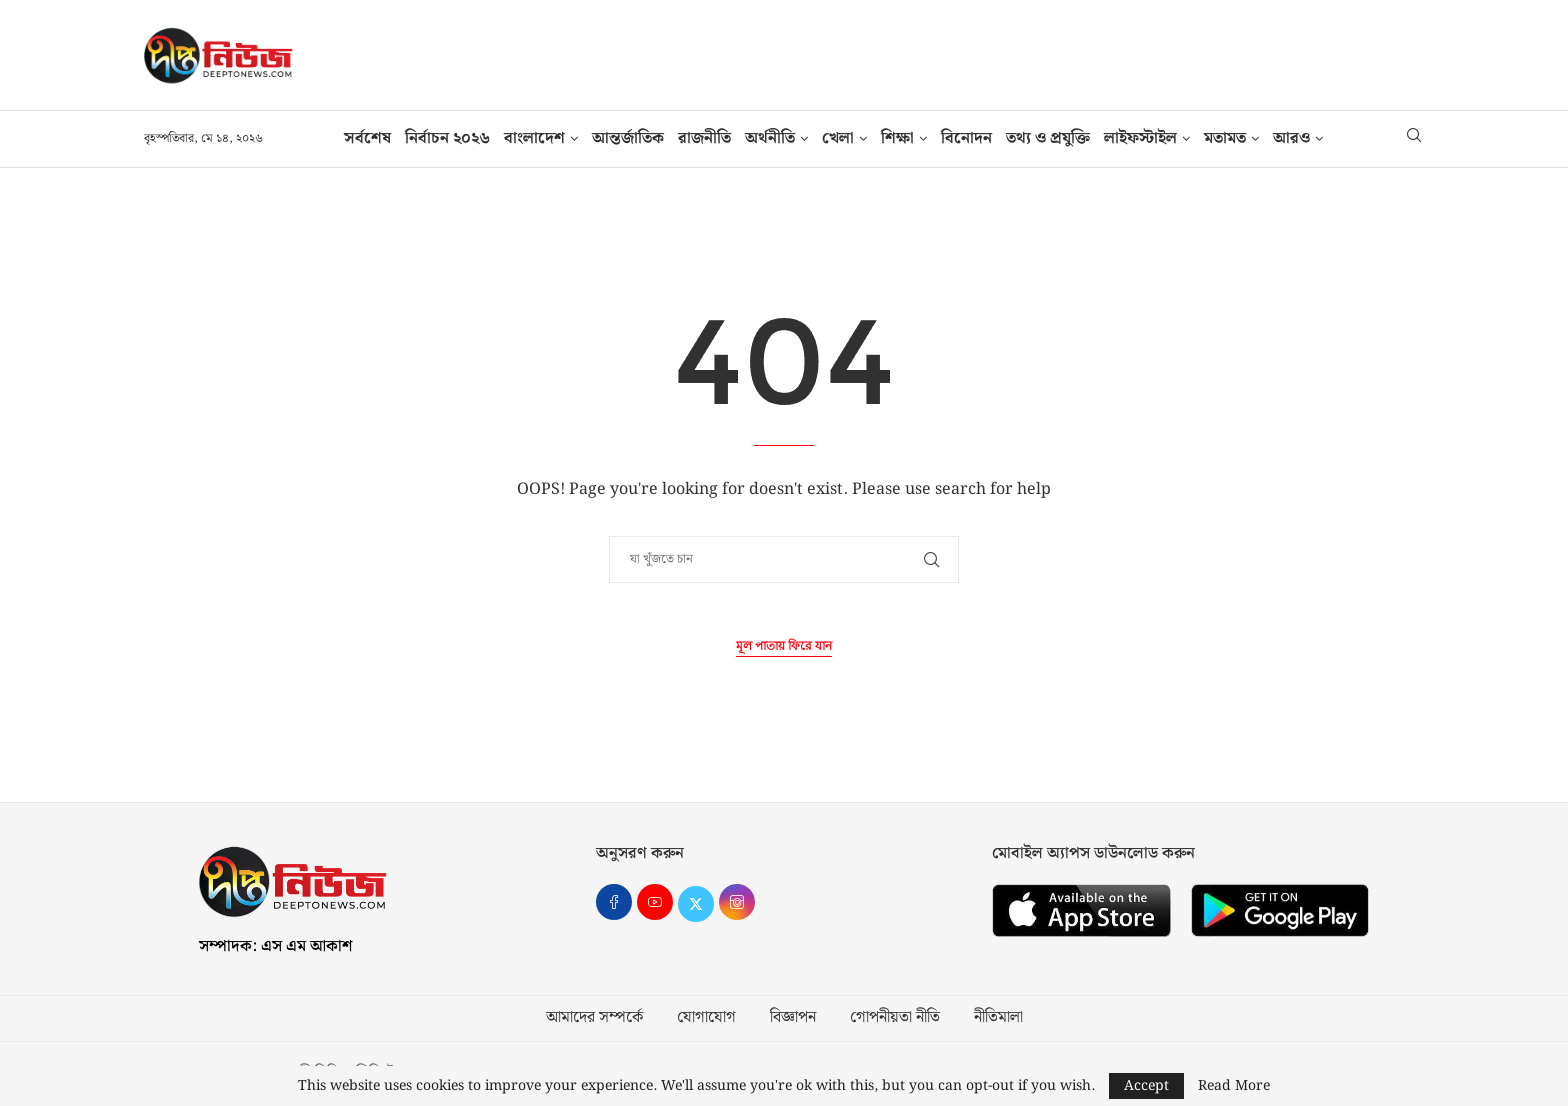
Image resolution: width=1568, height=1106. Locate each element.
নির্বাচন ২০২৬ (447, 138)
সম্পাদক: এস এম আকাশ (275, 946)
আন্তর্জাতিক (628, 138)
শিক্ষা (897, 138)
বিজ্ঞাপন (793, 1018)
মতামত (1225, 138)
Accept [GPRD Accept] (1146, 1086)
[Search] (1414, 139)
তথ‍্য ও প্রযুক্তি (1048, 138)
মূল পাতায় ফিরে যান (784, 646)
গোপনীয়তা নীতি (895, 1018)
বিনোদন (966, 138)
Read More (1234, 1086)
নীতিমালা (998, 1018)
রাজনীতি (704, 138)
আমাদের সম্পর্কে (594, 1018)
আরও (1291, 138)
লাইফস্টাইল (1140, 138)
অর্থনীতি (770, 138)
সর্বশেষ (367, 138)
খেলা (838, 138)
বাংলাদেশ (534, 138)
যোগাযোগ (706, 1018)
